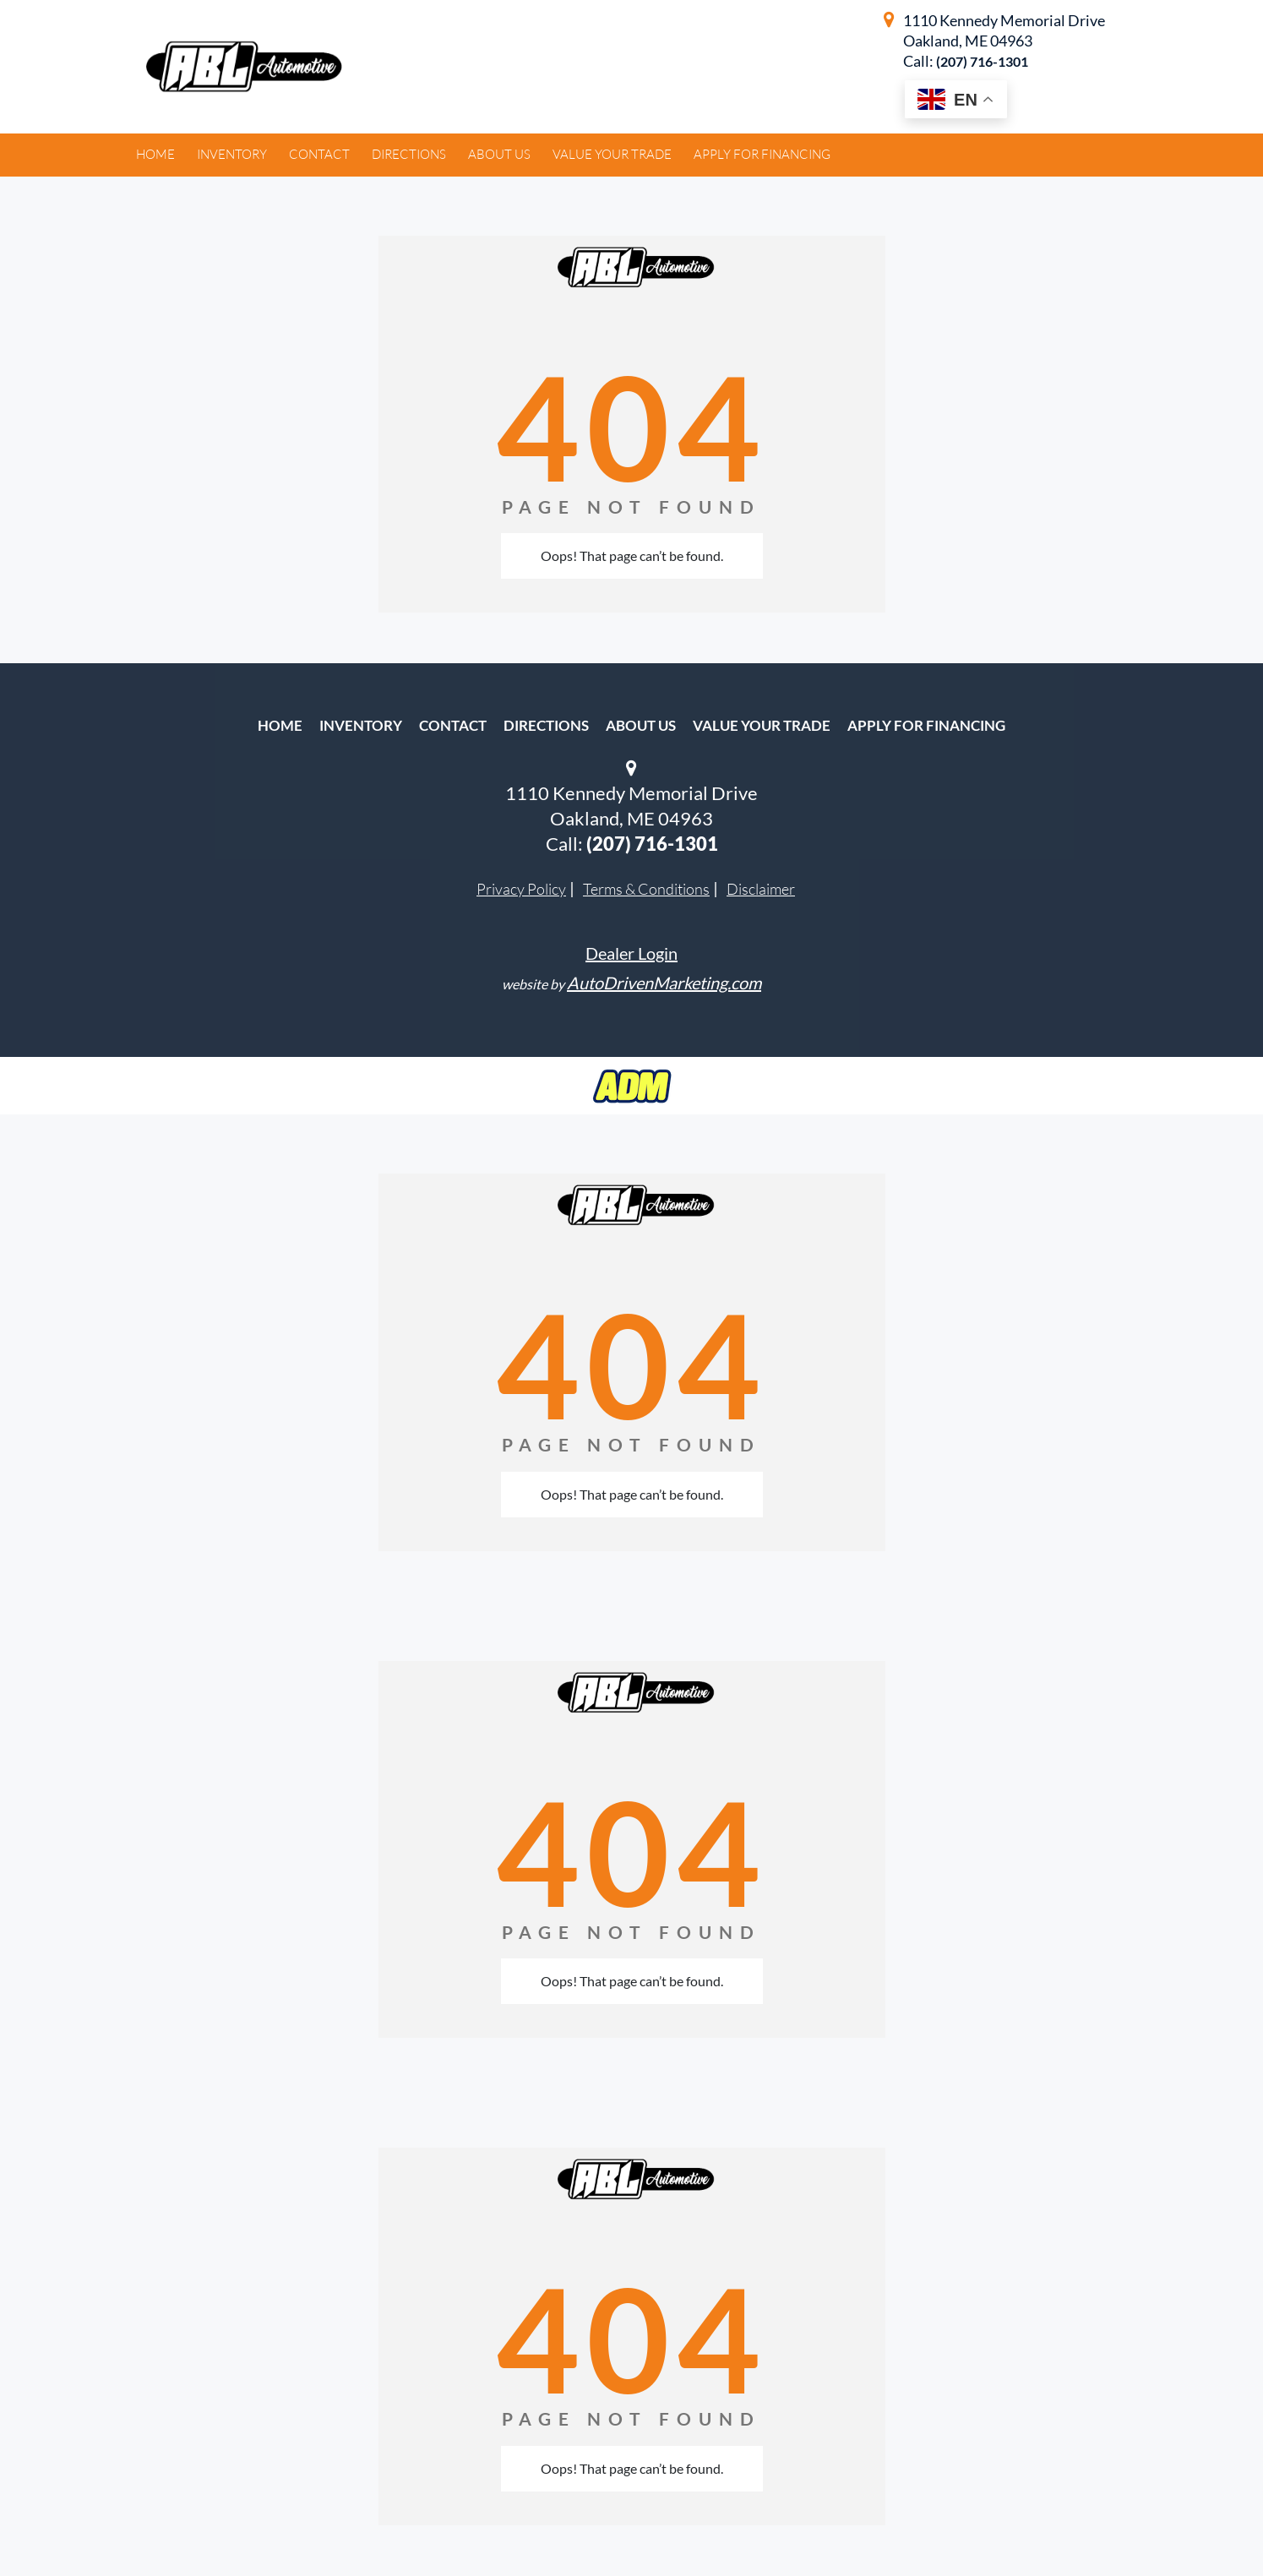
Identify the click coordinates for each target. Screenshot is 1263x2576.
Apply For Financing (926, 725)
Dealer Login (631, 953)
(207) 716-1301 (982, 61)
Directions (546, 725)
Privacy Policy (521, 889)
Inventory (360, 725)
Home (280, 725)
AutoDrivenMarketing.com (664, 982)
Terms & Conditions (646, 889)
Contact (453, 725)
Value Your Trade (761, 725)
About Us (641, 725)
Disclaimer (761, 889)
